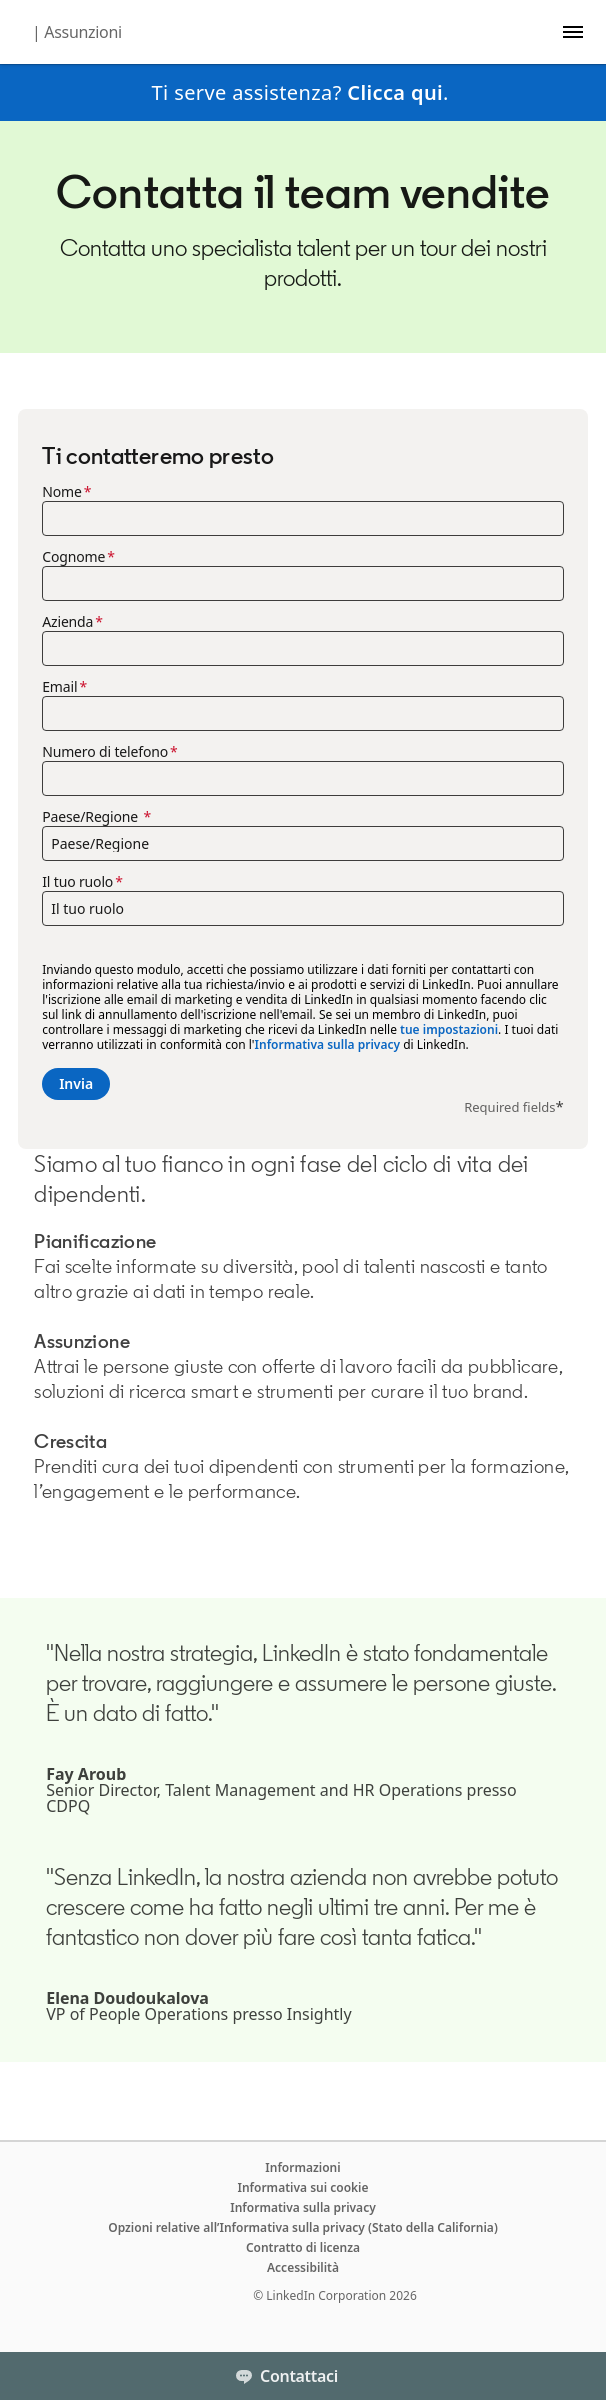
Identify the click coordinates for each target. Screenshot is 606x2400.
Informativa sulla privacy (327, 1044)
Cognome (73, 557)
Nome (62, 492)
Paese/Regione (91, 817)
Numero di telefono (105, 752)
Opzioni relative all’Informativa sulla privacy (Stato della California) (303, 2227)
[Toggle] (574, 2376)
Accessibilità (303, 2267)
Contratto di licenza (303, 2247)
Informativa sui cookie (302, 2187)
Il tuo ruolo (77, 882)
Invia (76, 1083)
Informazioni (302, 2167)
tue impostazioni (449, 1029)
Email (59, 687)
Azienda (67, 622)
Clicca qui (395, 92)
